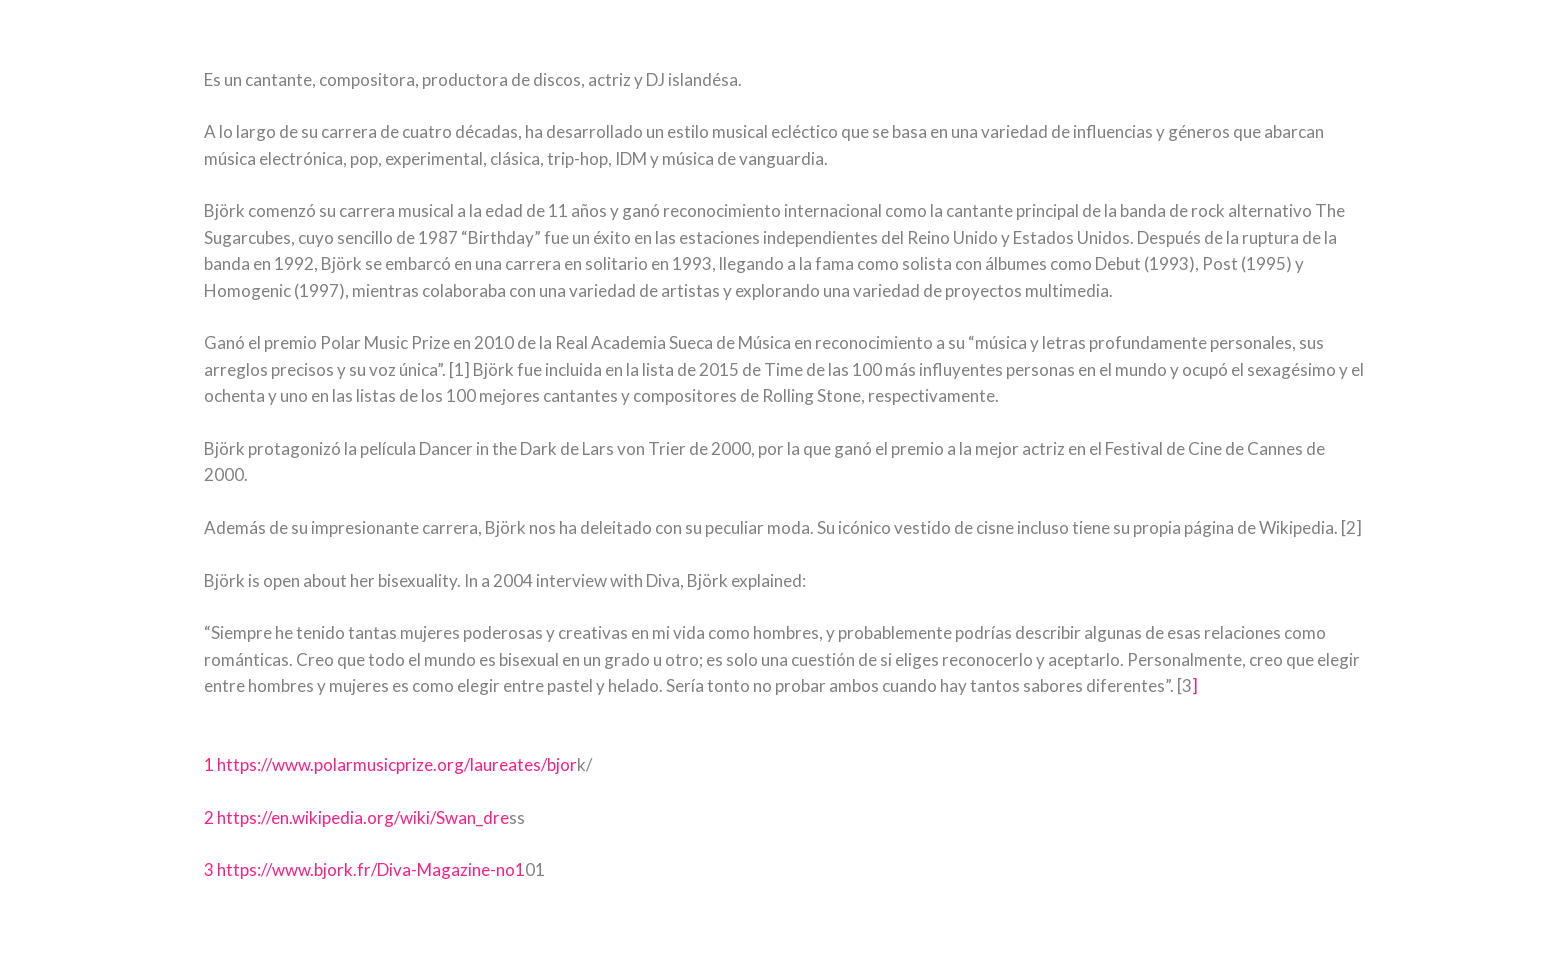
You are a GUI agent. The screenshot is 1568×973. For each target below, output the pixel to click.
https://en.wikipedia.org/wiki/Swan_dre (363, 817)
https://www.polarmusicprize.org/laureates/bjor (397, 764)
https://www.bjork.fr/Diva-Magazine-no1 (371, 869)
